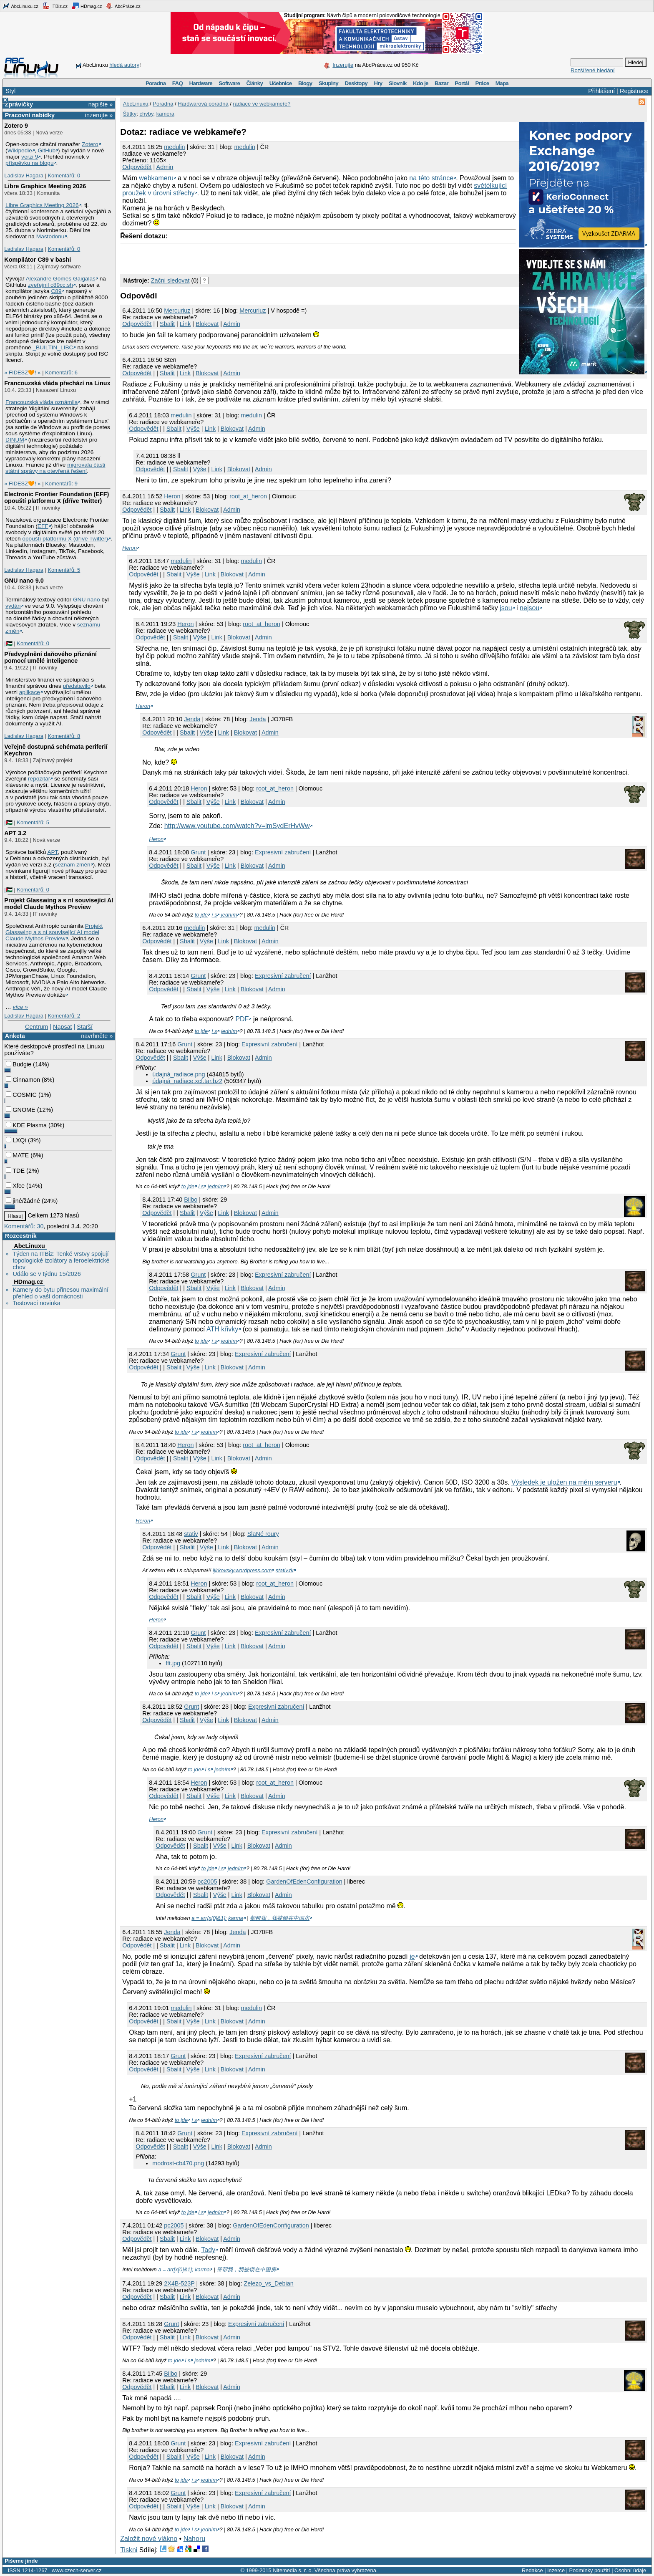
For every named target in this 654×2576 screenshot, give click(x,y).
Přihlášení (601, 91)
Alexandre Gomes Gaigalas (61, 278)
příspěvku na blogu (29, 163)
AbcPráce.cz (123, 6)
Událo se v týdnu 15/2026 (46, 1273)
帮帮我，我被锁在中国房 (279, 1918)
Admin (165, 167)
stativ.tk (284, 1570)
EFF (43, 526)
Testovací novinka (36, 1303)
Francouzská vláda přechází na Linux (57, 383)
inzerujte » (99, 115)
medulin (174, 147)
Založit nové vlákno (148, 2538)
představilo (77, 686)
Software (229, 83)
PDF (242, 1019)
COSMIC (21, 1094)
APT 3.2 (15, 833)
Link (185, 324)
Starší (85, 1026)
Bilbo (190, 1199)
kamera (165, 114)
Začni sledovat (170, 280)
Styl (10, 91)
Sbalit (167, 324)
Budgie (18, 1064)
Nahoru (194, 2538)
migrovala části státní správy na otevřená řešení (55, 468)
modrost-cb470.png (178, 2163)
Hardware (200, 83)
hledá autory (124, 65)
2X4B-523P (179, 2283)
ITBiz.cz (55, 6)
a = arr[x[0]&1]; (208, 1918)
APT (52, 852)
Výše (193, 428)
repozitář (39, 778)
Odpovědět (136, 167)
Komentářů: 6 (61, 372)
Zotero (90, 144)
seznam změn (73, 864)
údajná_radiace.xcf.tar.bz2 (187, 1081)
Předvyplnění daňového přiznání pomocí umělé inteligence (50, 657)
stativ (191, 1533)
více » (20, 1007)
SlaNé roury (263, 1533)
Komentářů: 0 (64, 175)
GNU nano (86, 599)
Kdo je (420, 83)
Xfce (15, 1185)
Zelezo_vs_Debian (268, 2283)
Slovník (398, 83)
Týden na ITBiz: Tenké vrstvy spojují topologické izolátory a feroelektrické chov (61, 1260)
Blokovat (207, 324)
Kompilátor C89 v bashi (37, 259)
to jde (201, 915)
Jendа (192, 719)
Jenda (257, 719)
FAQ (177, 83)
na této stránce (431, 178)
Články (255, 83)
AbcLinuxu (29, 1246)
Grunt (198, 852)
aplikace (29, 692)
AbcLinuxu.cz (20, 6)
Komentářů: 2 (64, 1016)
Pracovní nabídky (30, 115)
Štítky (130, 114)
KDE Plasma (26, 1125)
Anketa (15, 1036)
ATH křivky (222, 1329)
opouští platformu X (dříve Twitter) (65, 538)
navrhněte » (97, 1036)
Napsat (62, 1026)
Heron (172, 496)
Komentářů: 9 (61, 483)
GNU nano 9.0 (23, 580)
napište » (100, 104)
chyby (146, 114)
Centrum (36, 1026)
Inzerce (556, 2570)
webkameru (156, 178)
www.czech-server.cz (76, 2570)
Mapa (502, 83)
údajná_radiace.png (178, 1074)
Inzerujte (342, 65)
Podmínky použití (589, 2570)
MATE (17, 1155)
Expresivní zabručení (283, 852)
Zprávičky (19, 104)
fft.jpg (173, 1663)
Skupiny (328, 83)
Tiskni (128, 2549)
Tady (208, 2249)
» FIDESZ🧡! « (22, 372)
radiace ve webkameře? (262, 104)
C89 (56, 291)
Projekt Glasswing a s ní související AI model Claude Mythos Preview (58, 903)
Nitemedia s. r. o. (293, 2570)
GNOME (20, 1109)
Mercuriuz (177, 310)
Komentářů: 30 (23, 1226)
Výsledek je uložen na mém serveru (564, 1482)
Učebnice (280, 83)
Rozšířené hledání (593, 70)
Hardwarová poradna (203, 104)
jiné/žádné (23, 1200)
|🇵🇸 (8, 643)
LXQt (16, 1140)
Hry (378, 83)
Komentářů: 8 (64, 736)
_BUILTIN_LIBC (53, 347)
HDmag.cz (87, 6)
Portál (462, 83)
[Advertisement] (217, 256)
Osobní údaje (630, 2570)
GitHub (47, 150)
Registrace (634, 91)
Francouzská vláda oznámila (41, 402)
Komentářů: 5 (64, 570)
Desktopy (356, 83)
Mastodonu (50, 236)
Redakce (532, 2570)
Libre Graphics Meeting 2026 (45, 186)
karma (235, 1918)
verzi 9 (29, 157)
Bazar (441, 83)
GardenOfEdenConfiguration (304, 1881)
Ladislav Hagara (23, 175)
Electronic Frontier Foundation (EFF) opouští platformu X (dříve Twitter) (56, 497)
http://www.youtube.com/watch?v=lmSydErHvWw (237, 825)
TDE (15, 1170)
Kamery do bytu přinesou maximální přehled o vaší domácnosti (60, 1293)
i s (214, 915)
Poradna (156, 83)
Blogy (305, 83)
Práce (482, 83)
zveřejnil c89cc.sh (50, 285)
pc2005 (207, 1881)
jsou (506, 607)
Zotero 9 (16, 125)
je (412, 1956)
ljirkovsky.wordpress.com (242, 1570)
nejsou (529, 607)
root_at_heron (248, 496)
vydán (12, 606)
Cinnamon (23, 1079)
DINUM (14, 440)
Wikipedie (20, 150)
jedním (229, 915)
